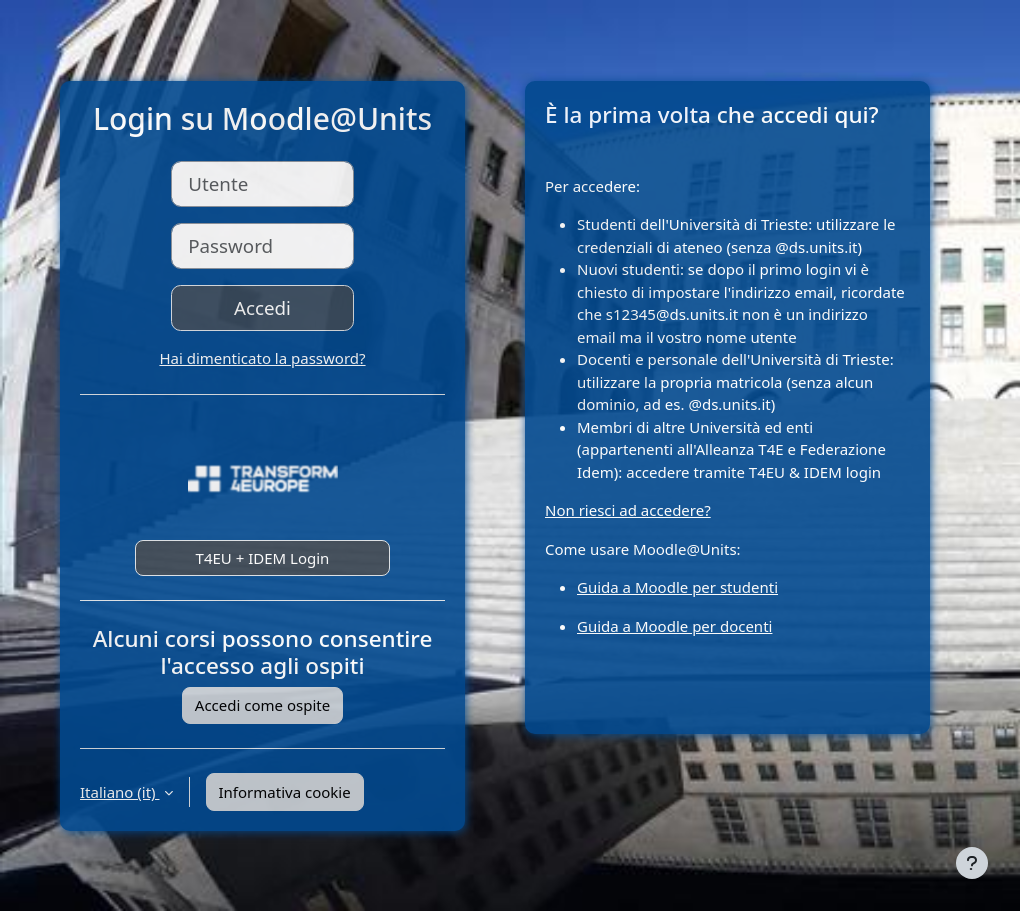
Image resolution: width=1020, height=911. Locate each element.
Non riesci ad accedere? (628, 510)
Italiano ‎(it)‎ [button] (120, 792)
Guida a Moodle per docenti (674, 626)
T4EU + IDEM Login (263, 558)
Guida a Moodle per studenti (677, 587)
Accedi (262, 307)
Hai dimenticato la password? (262, 358)
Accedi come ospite (262, 705)
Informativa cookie (285, 792)
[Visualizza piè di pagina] (972, 863)
